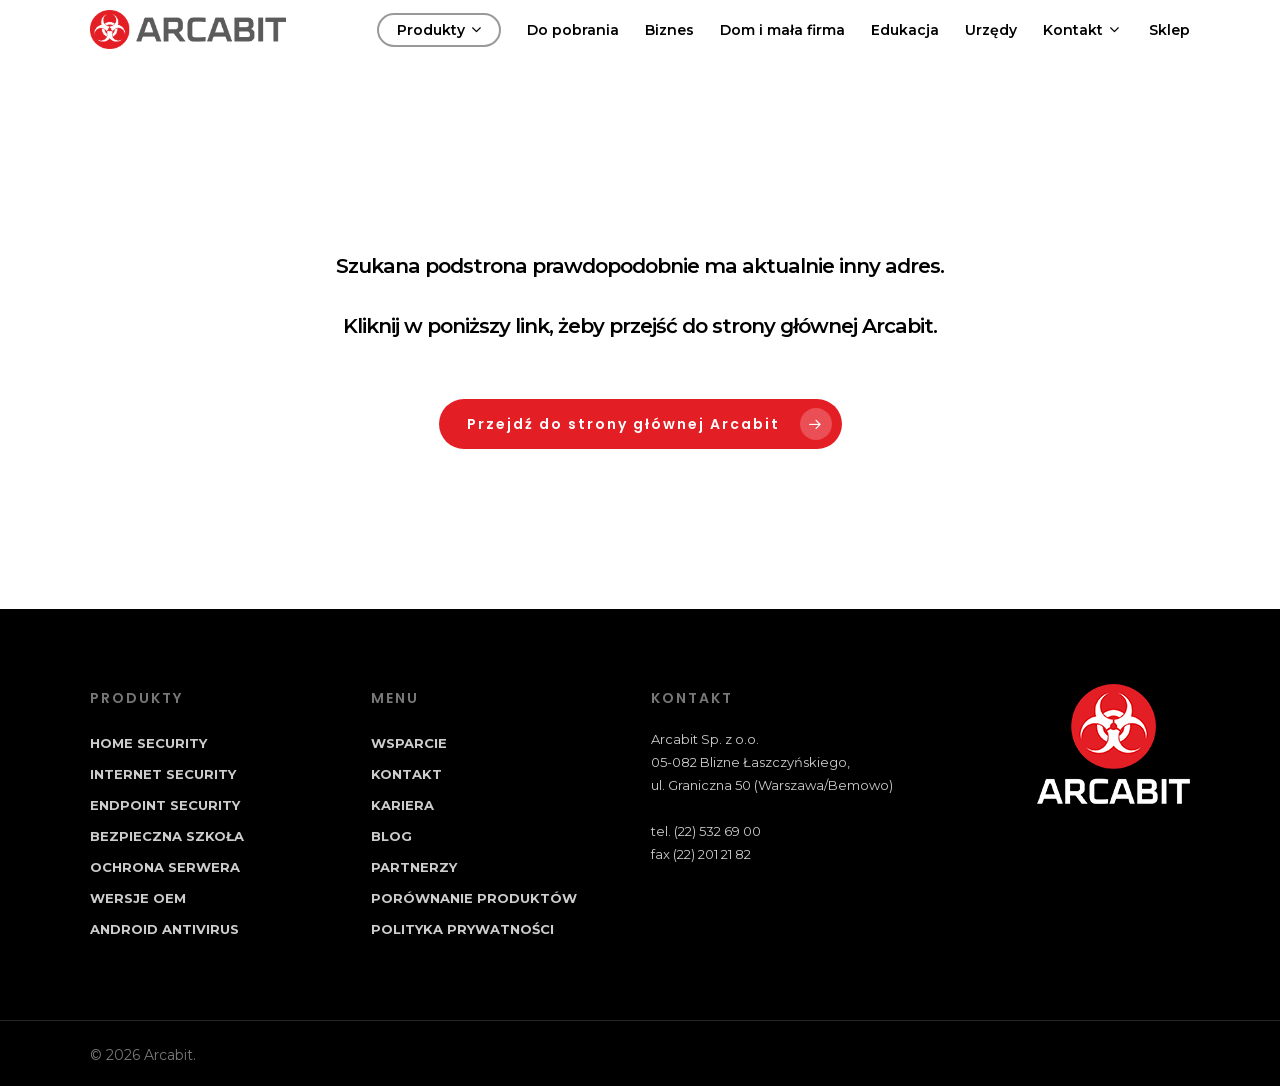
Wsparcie (409, 743)
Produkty (439, 51)
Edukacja (905, 51)
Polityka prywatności (462, 929)
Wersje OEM (138, 898)
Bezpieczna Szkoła (167, 836)
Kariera (402, 805)
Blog (391, 836)
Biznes (669, 51)
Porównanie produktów (474, 898)
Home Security (148, 743)
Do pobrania (573, 51)
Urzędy (991, 51)
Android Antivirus (164, 929)
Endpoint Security (165, 805)
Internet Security (163, 774)
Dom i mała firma (782, 51)
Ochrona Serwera (165, 867)
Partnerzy (414, 867)
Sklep (1169, 51)
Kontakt (1081, 51)
